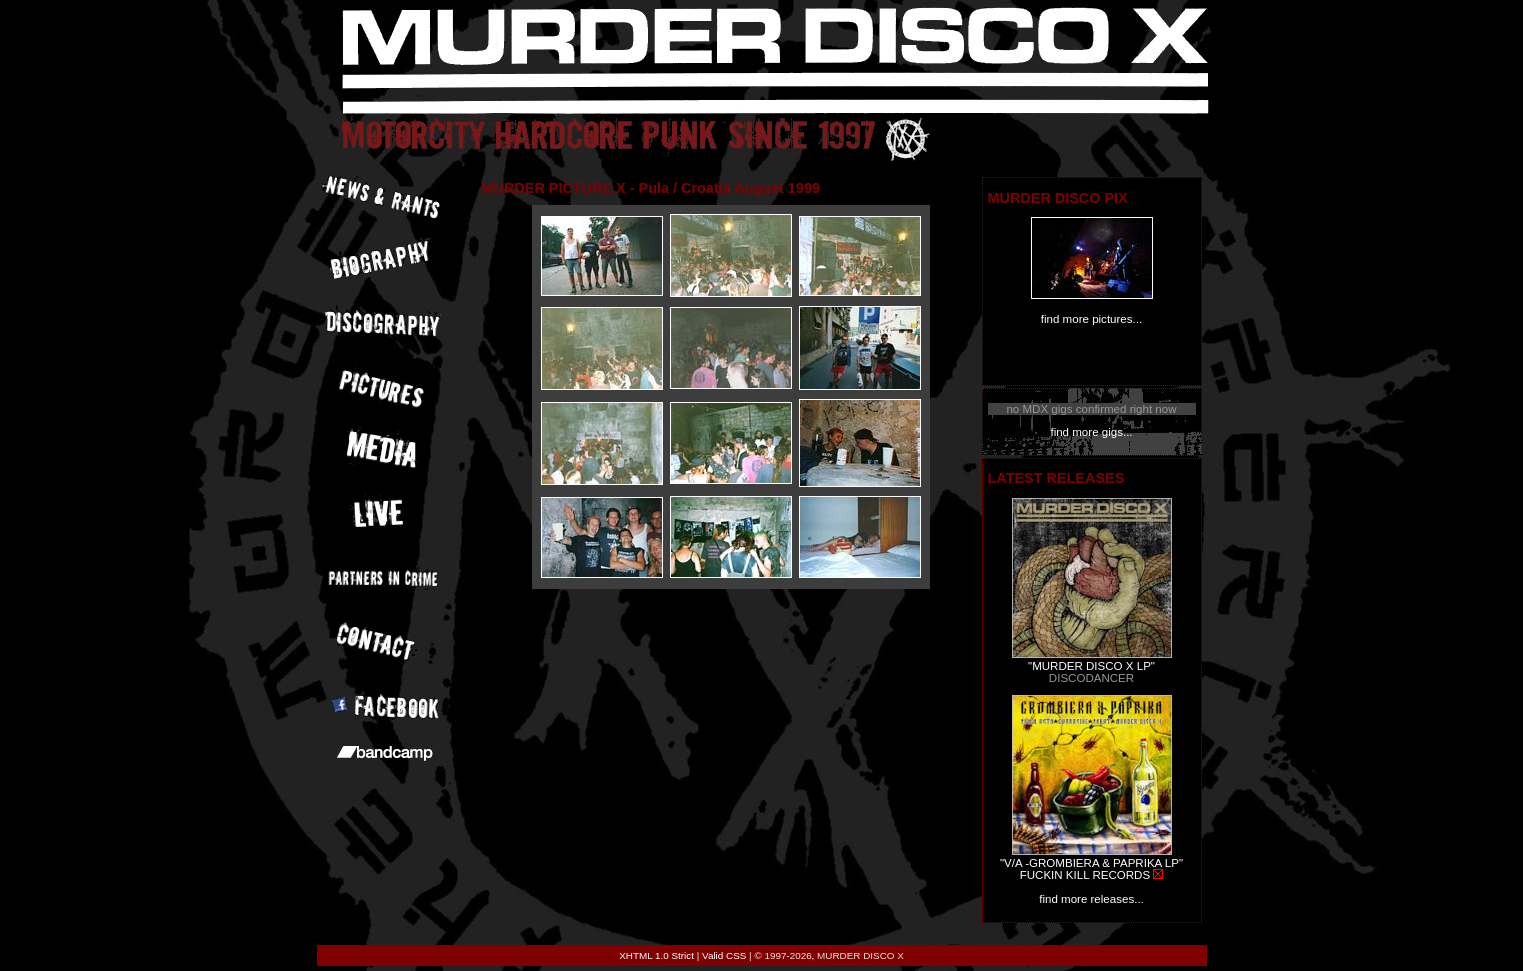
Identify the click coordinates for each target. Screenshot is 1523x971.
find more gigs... (1091, 432)
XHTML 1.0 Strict (656, 955)
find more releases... (1091, 899)
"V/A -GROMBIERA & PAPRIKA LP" (1091, 863)
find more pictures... (1091, 319)
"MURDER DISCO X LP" (1091, 666)
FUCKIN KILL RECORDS (1085, 875)
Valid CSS (724, 955)
